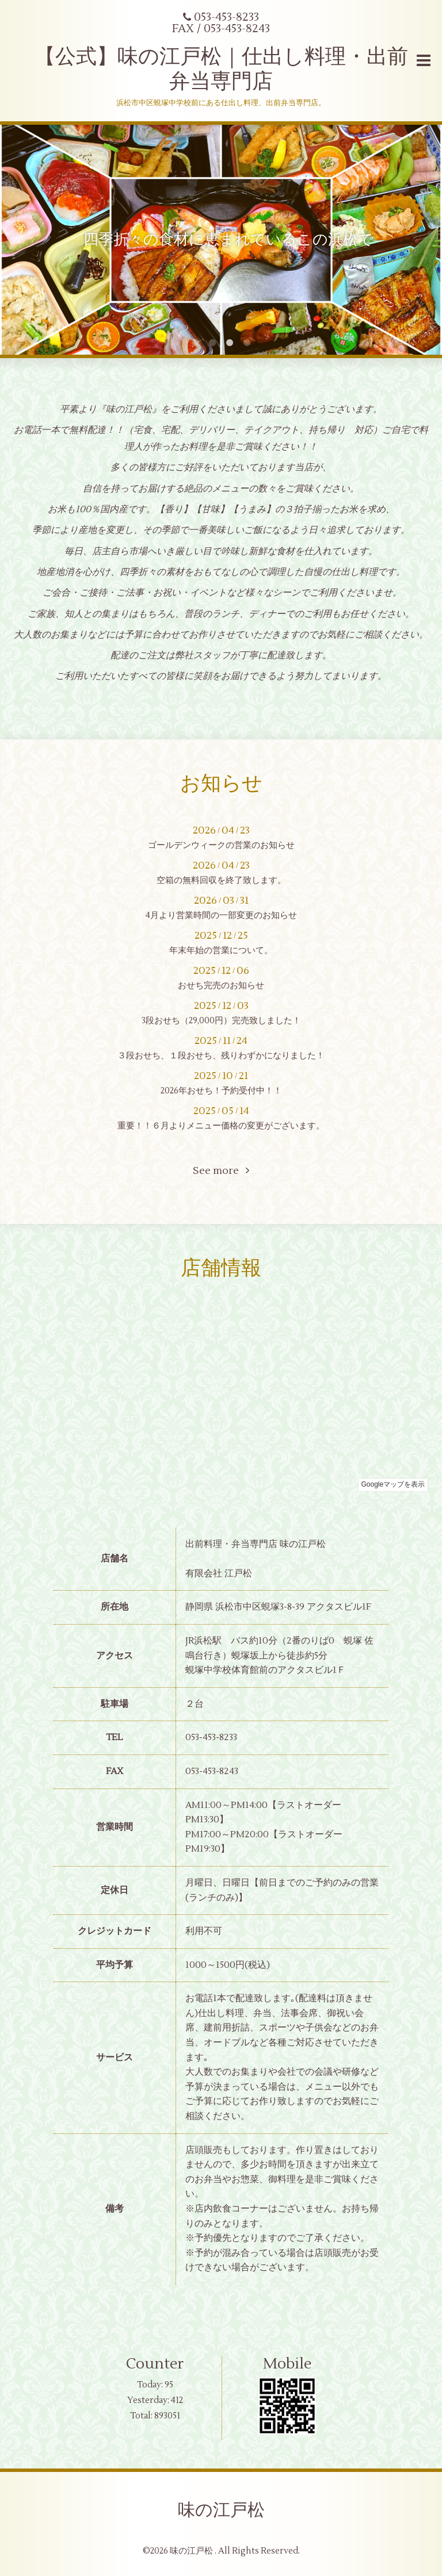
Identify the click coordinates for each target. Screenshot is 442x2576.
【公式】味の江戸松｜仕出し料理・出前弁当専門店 (221, 69)
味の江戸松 (221, 2510)
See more (221, 1170)
